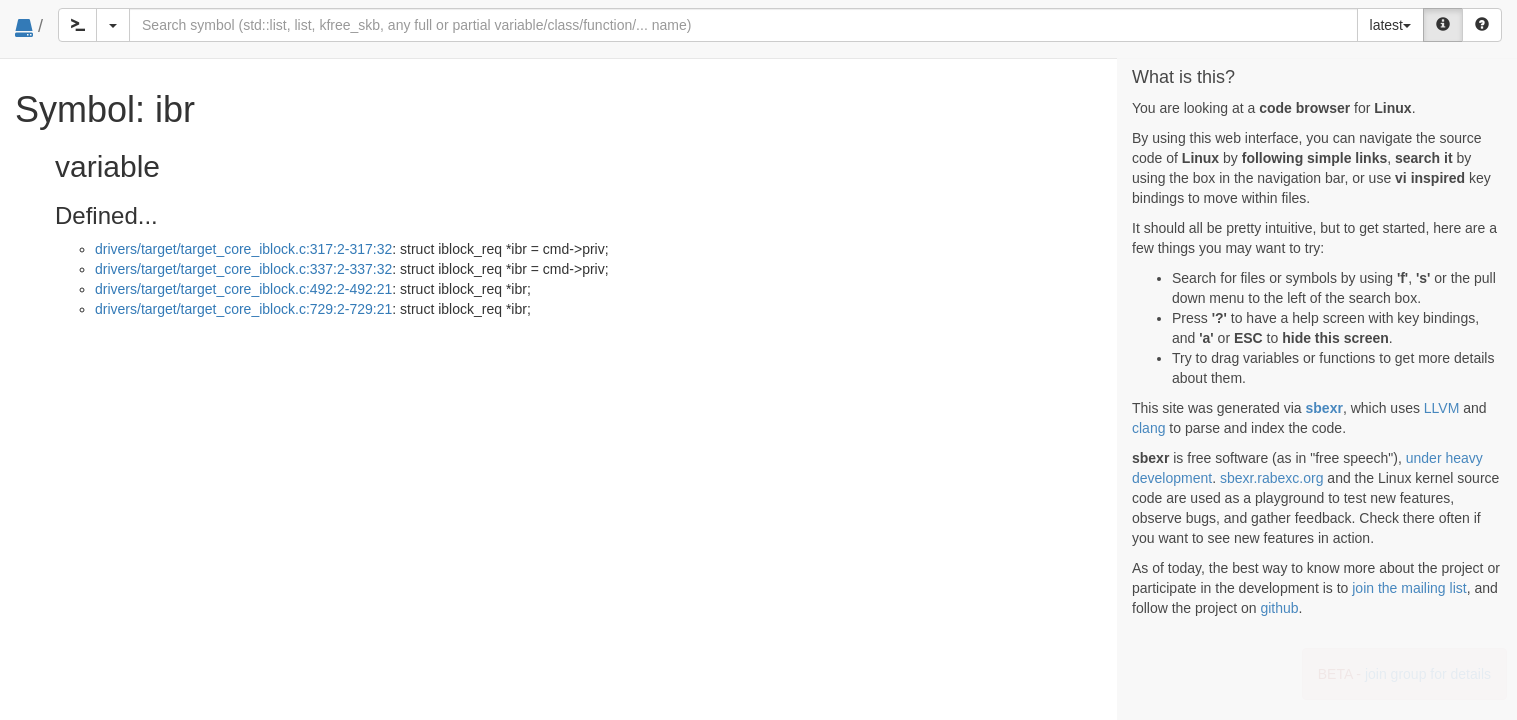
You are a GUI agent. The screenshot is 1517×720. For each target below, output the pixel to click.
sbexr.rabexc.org (1272, 478)
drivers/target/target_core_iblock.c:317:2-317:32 (243, 249)
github (1279, 608)
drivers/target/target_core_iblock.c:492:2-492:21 (243, 289)
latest (1390, 25)
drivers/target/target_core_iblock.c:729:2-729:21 (243, 309)
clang (1148, 428)
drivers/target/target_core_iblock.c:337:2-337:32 (243, 269)
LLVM (1442, 408)
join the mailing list (1409, 588)
